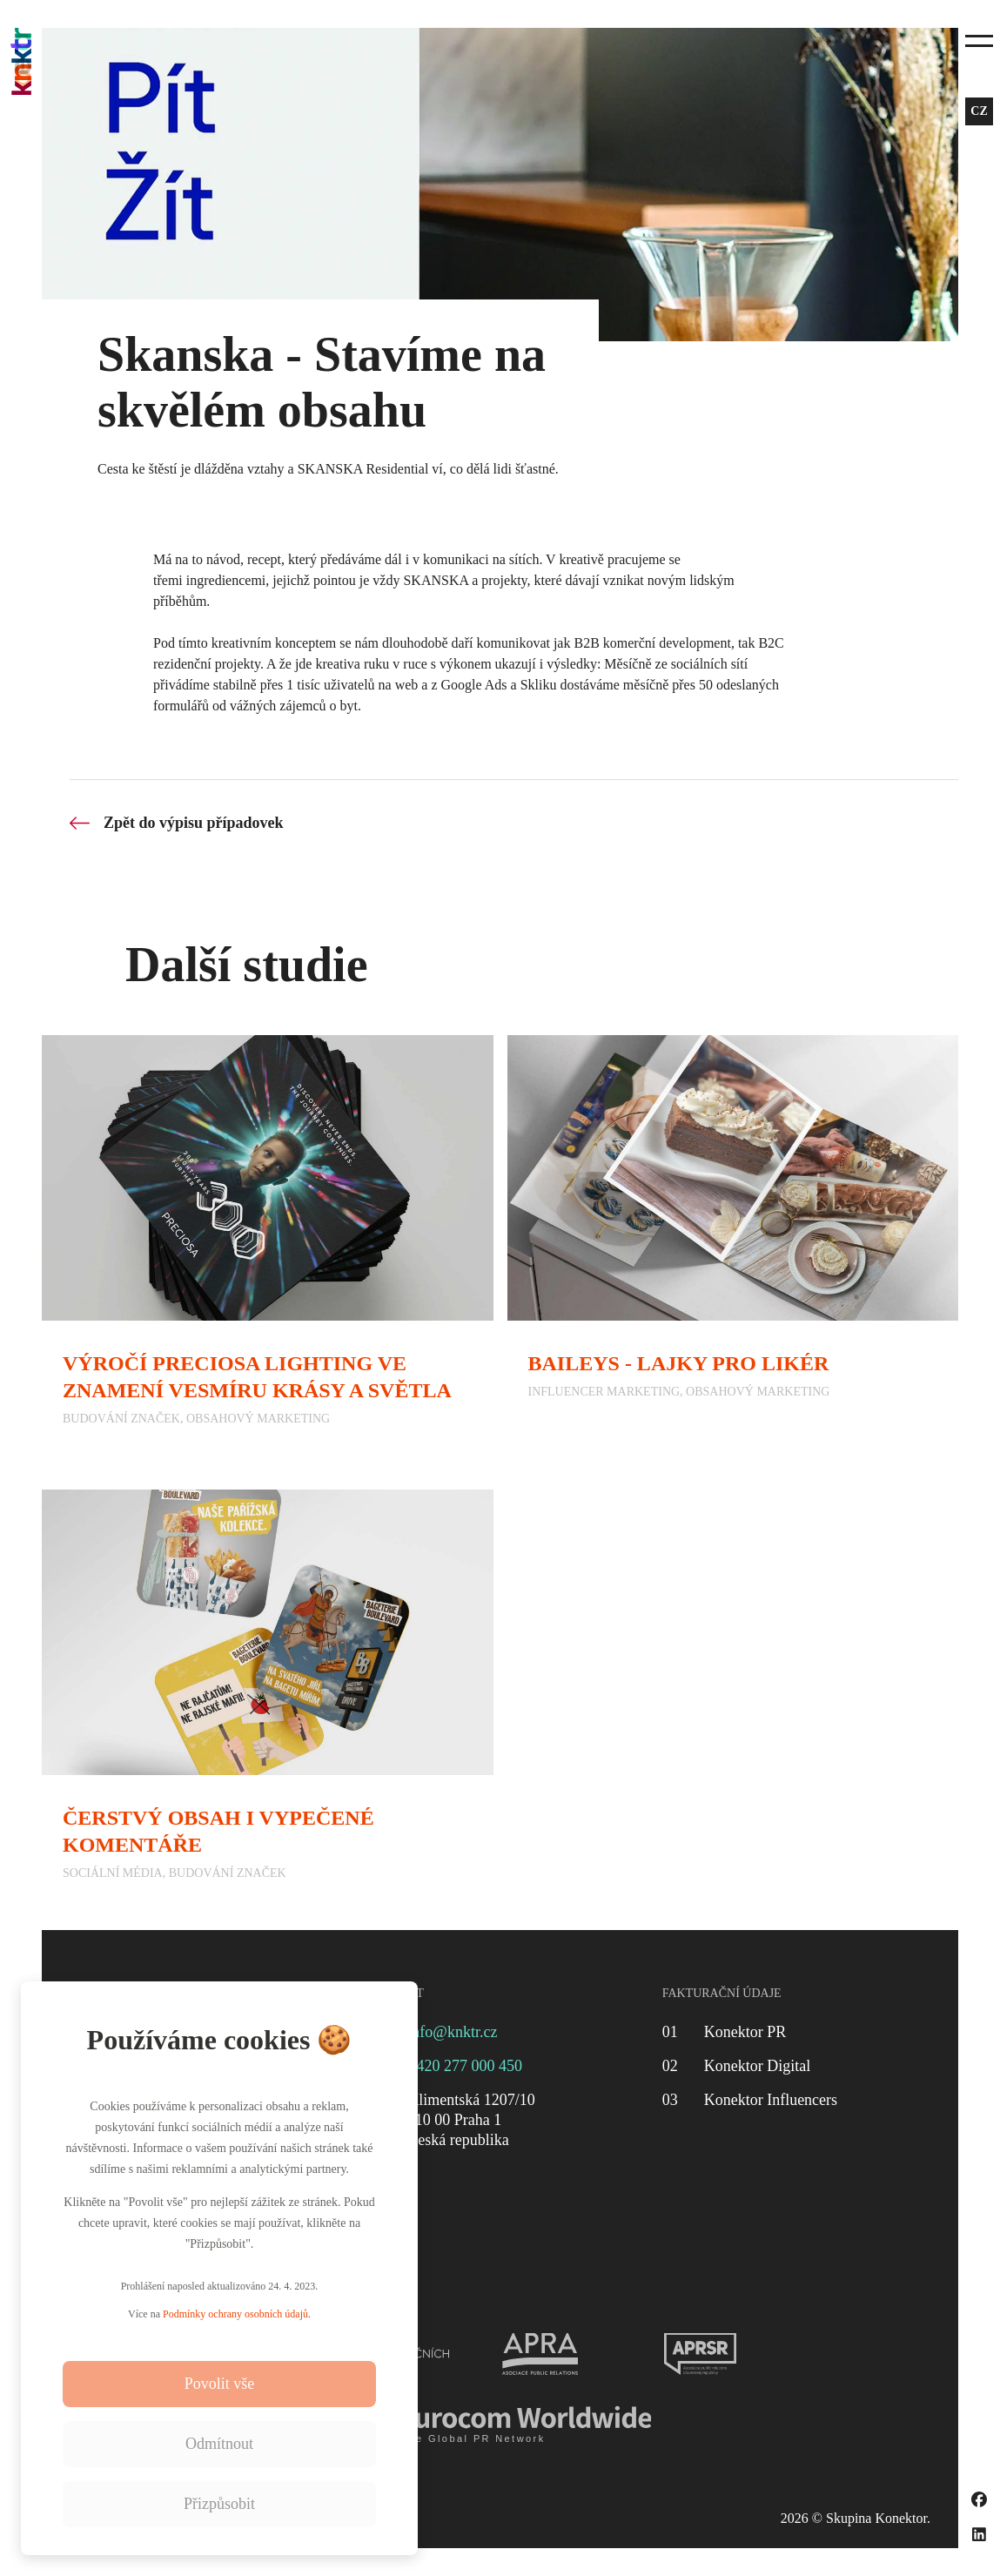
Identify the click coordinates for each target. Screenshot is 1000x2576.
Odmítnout (219, 2443)
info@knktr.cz (452, 2032)
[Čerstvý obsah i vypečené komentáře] (267, 1696)
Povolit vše (220, 2383)
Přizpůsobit (219, 2503)
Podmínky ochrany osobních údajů (235, 2314)
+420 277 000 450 (464, 2066)
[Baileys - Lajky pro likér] (733, 1241)
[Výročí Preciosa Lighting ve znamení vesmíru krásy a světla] (267, 1241)
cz (978, 111)
